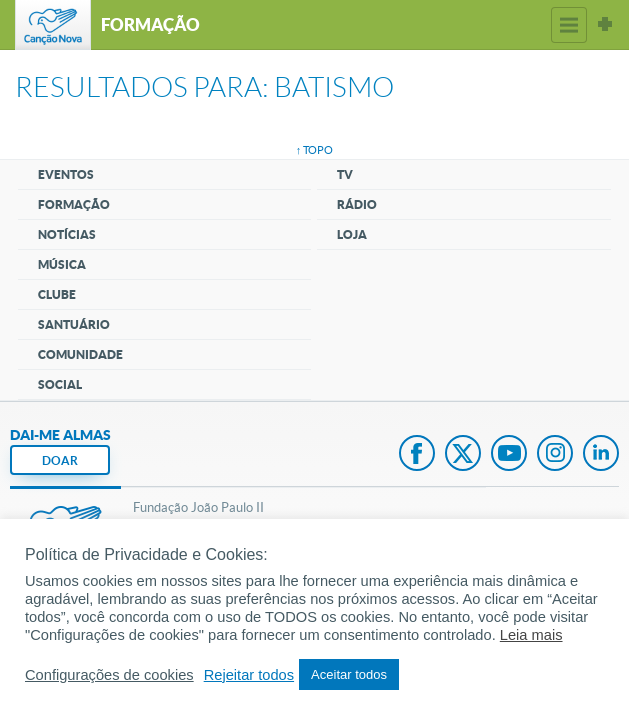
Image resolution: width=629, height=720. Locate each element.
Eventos (66, 174)
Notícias (67, 234)
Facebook (417, 455)
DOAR (60, 460)
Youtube (509, 455)
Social (60, 384)
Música (62, 264)
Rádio (357, 204)
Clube (57, 294)
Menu (569, 25)
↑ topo (315, 150)
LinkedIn (601, 455)
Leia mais (531, 635)
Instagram (555, 455)
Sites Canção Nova (605, 25)
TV (345, 174)
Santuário (74, 324)
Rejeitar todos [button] (249, 675)
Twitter (463, 455)
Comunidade (80, 354)
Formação (74, 204)
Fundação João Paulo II (198, 507)
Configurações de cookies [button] (109, 675)
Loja (352, 234)
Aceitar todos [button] (349, 674)
